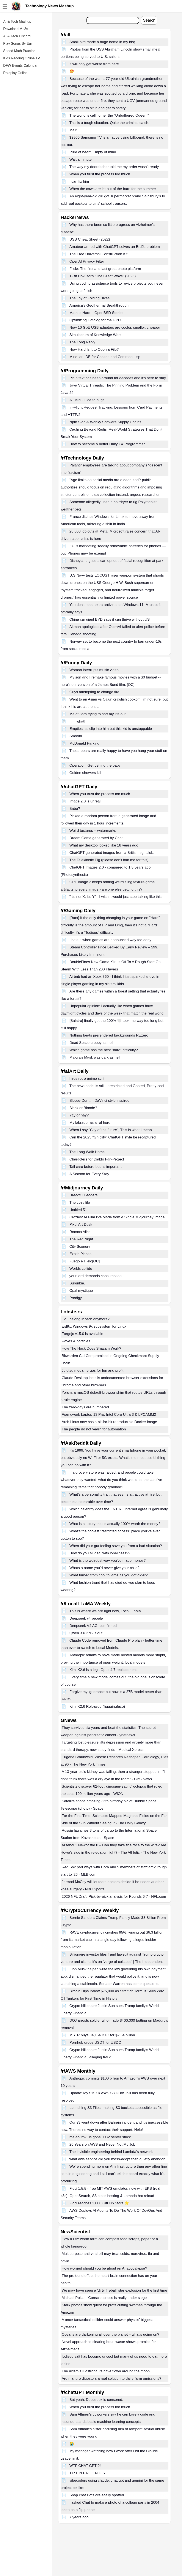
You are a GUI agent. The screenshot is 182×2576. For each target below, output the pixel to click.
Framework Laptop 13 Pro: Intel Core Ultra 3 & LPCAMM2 (109, 1414)
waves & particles (76, 1341)
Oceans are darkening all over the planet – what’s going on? (110, 2334)
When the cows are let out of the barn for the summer (112, 189)
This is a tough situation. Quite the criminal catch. (109, 123)
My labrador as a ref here (89, 1123)
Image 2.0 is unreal (85, 801)
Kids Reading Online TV (21, 58)
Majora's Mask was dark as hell (94, 1057)
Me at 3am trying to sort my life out (97, 714)
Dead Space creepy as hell (91, 1043)
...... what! (77, 721)
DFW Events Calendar (20, 65)
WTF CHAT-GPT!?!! (85, 2466)
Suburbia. (77, 1283)
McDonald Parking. (84, 743)
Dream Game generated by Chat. (96, 838)
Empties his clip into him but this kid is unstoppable (110, 729)
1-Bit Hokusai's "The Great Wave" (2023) (102, 276)
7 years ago (79, 2517)
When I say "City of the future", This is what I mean (110, 1130)
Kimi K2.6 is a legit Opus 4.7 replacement (103, 1670)
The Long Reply (82, 342)
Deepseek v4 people (86, 1618)
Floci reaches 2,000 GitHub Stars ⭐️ (99, 2203)
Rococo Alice (80, 1232)
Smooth (75, 736)
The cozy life (79, 1202)
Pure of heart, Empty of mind (92, 152)
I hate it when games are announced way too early (110, 940)
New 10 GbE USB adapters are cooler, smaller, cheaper (114, 327)
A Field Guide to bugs (87, 400)
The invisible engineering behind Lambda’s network (111, 2152)
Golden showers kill (85, 773)
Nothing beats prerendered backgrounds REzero (108, 1035)
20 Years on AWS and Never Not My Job (102, 2144)
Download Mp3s (15, 29)
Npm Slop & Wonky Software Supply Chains (105, 422)
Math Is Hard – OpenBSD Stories (96, 313)
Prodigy (75, 1298)
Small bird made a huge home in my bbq (102, 42)
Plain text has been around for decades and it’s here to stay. (118, 378)
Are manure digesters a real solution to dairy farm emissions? (111, 2378)
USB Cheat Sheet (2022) (89, 239)
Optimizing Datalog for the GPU (95, 320)
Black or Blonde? (83, 1108)
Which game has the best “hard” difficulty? (103, 1050)
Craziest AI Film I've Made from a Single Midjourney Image (117, 1217)
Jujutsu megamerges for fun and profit (92, 1370)
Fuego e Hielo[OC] (84, 1261)
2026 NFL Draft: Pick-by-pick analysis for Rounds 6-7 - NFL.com (114, 1896)
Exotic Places (80, 1254)
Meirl (73, 130)
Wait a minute (80, 159)
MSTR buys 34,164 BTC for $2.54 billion (102, 2035)
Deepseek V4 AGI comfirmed (93, 1626)
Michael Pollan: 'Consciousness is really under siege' (104, 2298)
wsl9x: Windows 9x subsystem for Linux (94, 1326)
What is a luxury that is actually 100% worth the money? (114, 1524)
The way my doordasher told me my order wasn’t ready (114, 167)
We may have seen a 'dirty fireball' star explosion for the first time (114, 2290)
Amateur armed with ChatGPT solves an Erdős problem (114, 247)
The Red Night (81, 1239)
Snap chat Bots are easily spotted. (97, 2495)
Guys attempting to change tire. (94, 692)
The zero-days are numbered (85, 1407)
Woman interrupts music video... (95, 670)
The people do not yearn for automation (94, 1429)
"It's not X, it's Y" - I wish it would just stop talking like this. (116, 897)
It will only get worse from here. (94, 64)
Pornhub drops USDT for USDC (95, 2042)
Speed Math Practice (19, 51)
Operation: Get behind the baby (95, 765)
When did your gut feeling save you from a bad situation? (115, 1546)
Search (149, 20)
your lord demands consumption (95, 1276)
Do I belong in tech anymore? (86, 1319)
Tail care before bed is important (95, 1167)
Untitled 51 (78, 1210)
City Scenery (79, 1246)
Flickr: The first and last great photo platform (105, 269)
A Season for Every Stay (89, 1174)
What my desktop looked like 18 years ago (103, 845)
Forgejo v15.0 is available (82, 1334)
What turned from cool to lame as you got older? (108, 1575)
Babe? (74, 809)
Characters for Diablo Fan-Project (96, 1159)
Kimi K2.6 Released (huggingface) (97, 1706)
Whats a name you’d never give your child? (104, 1568)
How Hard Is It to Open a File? (94, 349)
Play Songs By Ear (17, 43)
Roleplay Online (15, 73)
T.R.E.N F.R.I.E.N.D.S (87, 2473)
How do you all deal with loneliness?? (99, 1553)
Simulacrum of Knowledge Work (95, 335)
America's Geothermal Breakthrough (99, 305)
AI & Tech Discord (17, 36)
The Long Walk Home (87, 1152)
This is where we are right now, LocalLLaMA (105, 1611)
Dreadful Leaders (83, 1195)
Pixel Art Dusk (80, 1224)
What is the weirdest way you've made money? (107, 1560)
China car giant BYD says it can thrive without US (109, 619)
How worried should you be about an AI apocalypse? (104, 2268)
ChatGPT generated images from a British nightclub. (111, 853)
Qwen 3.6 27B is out (85, 1633)
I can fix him (79, 181)
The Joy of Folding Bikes (89, 298)
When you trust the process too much (99, 174)
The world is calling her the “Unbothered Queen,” (109, 115)
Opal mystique (81, 1291)
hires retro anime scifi (86, 1078)
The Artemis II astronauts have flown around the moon (106, 2371)
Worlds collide (80, 1269)
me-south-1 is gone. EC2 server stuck (100, 2137)
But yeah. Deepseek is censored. (96, 2400)
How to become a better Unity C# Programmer (107, 444)
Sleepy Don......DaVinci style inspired (99, 1101)
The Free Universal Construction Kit (98, 254)
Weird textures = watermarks (92, 831)
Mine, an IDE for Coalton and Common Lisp (104, 357)
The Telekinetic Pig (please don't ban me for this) (109, 860)
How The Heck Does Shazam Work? (91, 1348)
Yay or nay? (79, 1115)
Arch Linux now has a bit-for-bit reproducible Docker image (109, 1422)
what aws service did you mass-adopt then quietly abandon (117, 2159)
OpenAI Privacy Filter (86, 261)
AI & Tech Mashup (17, 21)
